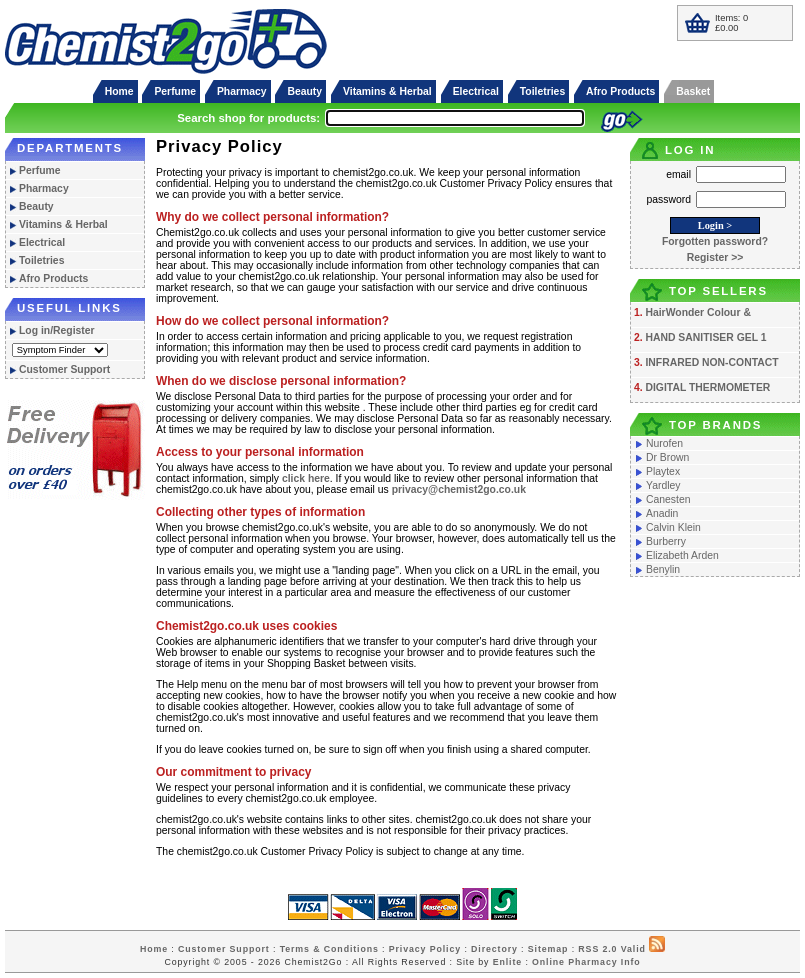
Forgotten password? (715, 241)
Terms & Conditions (329, 949)
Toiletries (542, 91)
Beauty (304, 91)
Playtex (663, 471)
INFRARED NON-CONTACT (711, 362)
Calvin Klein (673, 527)
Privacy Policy (425, 949)
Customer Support (64, 369)
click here (306, 478)
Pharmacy (242, 91)
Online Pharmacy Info (586, 962)
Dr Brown (667, 457)
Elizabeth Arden (682, 555)
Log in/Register (57, 330)
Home (119, 91)
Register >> (715, 257)
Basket (693, 91)
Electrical (476, 91)
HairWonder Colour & (697, 312)
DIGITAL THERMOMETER (707, 387)
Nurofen (664, 443)
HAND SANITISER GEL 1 (705, 337)
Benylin (663, 569)
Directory (494, 949)
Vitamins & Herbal (387, 91)
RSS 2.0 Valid (611, 949)
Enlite (507, 962)
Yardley (663, 485)
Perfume (175, 91)
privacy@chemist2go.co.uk (459, 489)
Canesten (668, 499)
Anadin (662, 513)
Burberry (666, 541)
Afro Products (620, 91)
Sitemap (548, 949)
